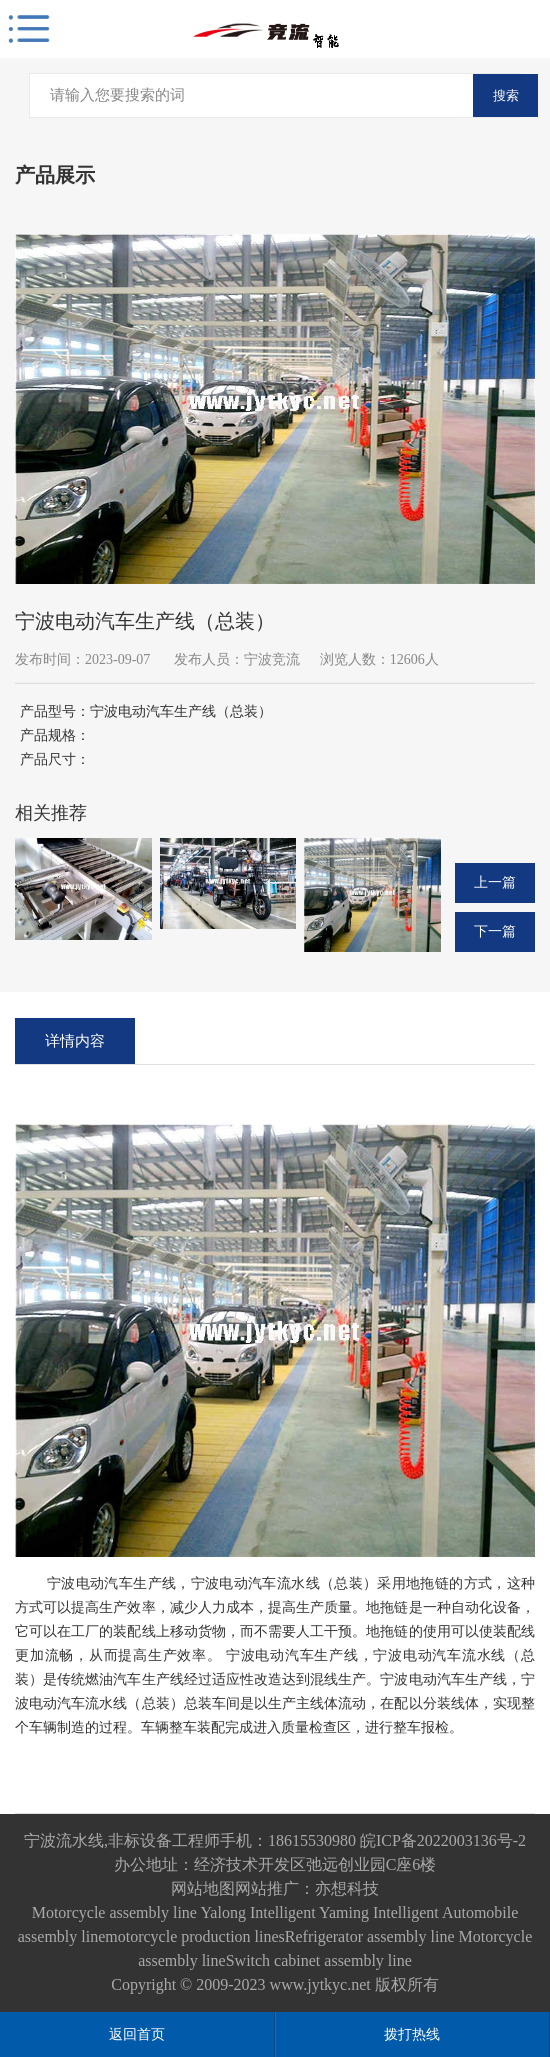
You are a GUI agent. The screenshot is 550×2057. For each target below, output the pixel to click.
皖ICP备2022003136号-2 (443, 1840)
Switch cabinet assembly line (319, 1960)
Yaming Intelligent (379, 1912)
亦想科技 (347, 1888)
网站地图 (203, 1888)
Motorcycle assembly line (114, 1912)
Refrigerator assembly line (370, 1936)
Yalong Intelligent (258, 1912)
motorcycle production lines (195, 1936)
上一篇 (495, 882)
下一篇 (495, 931)
